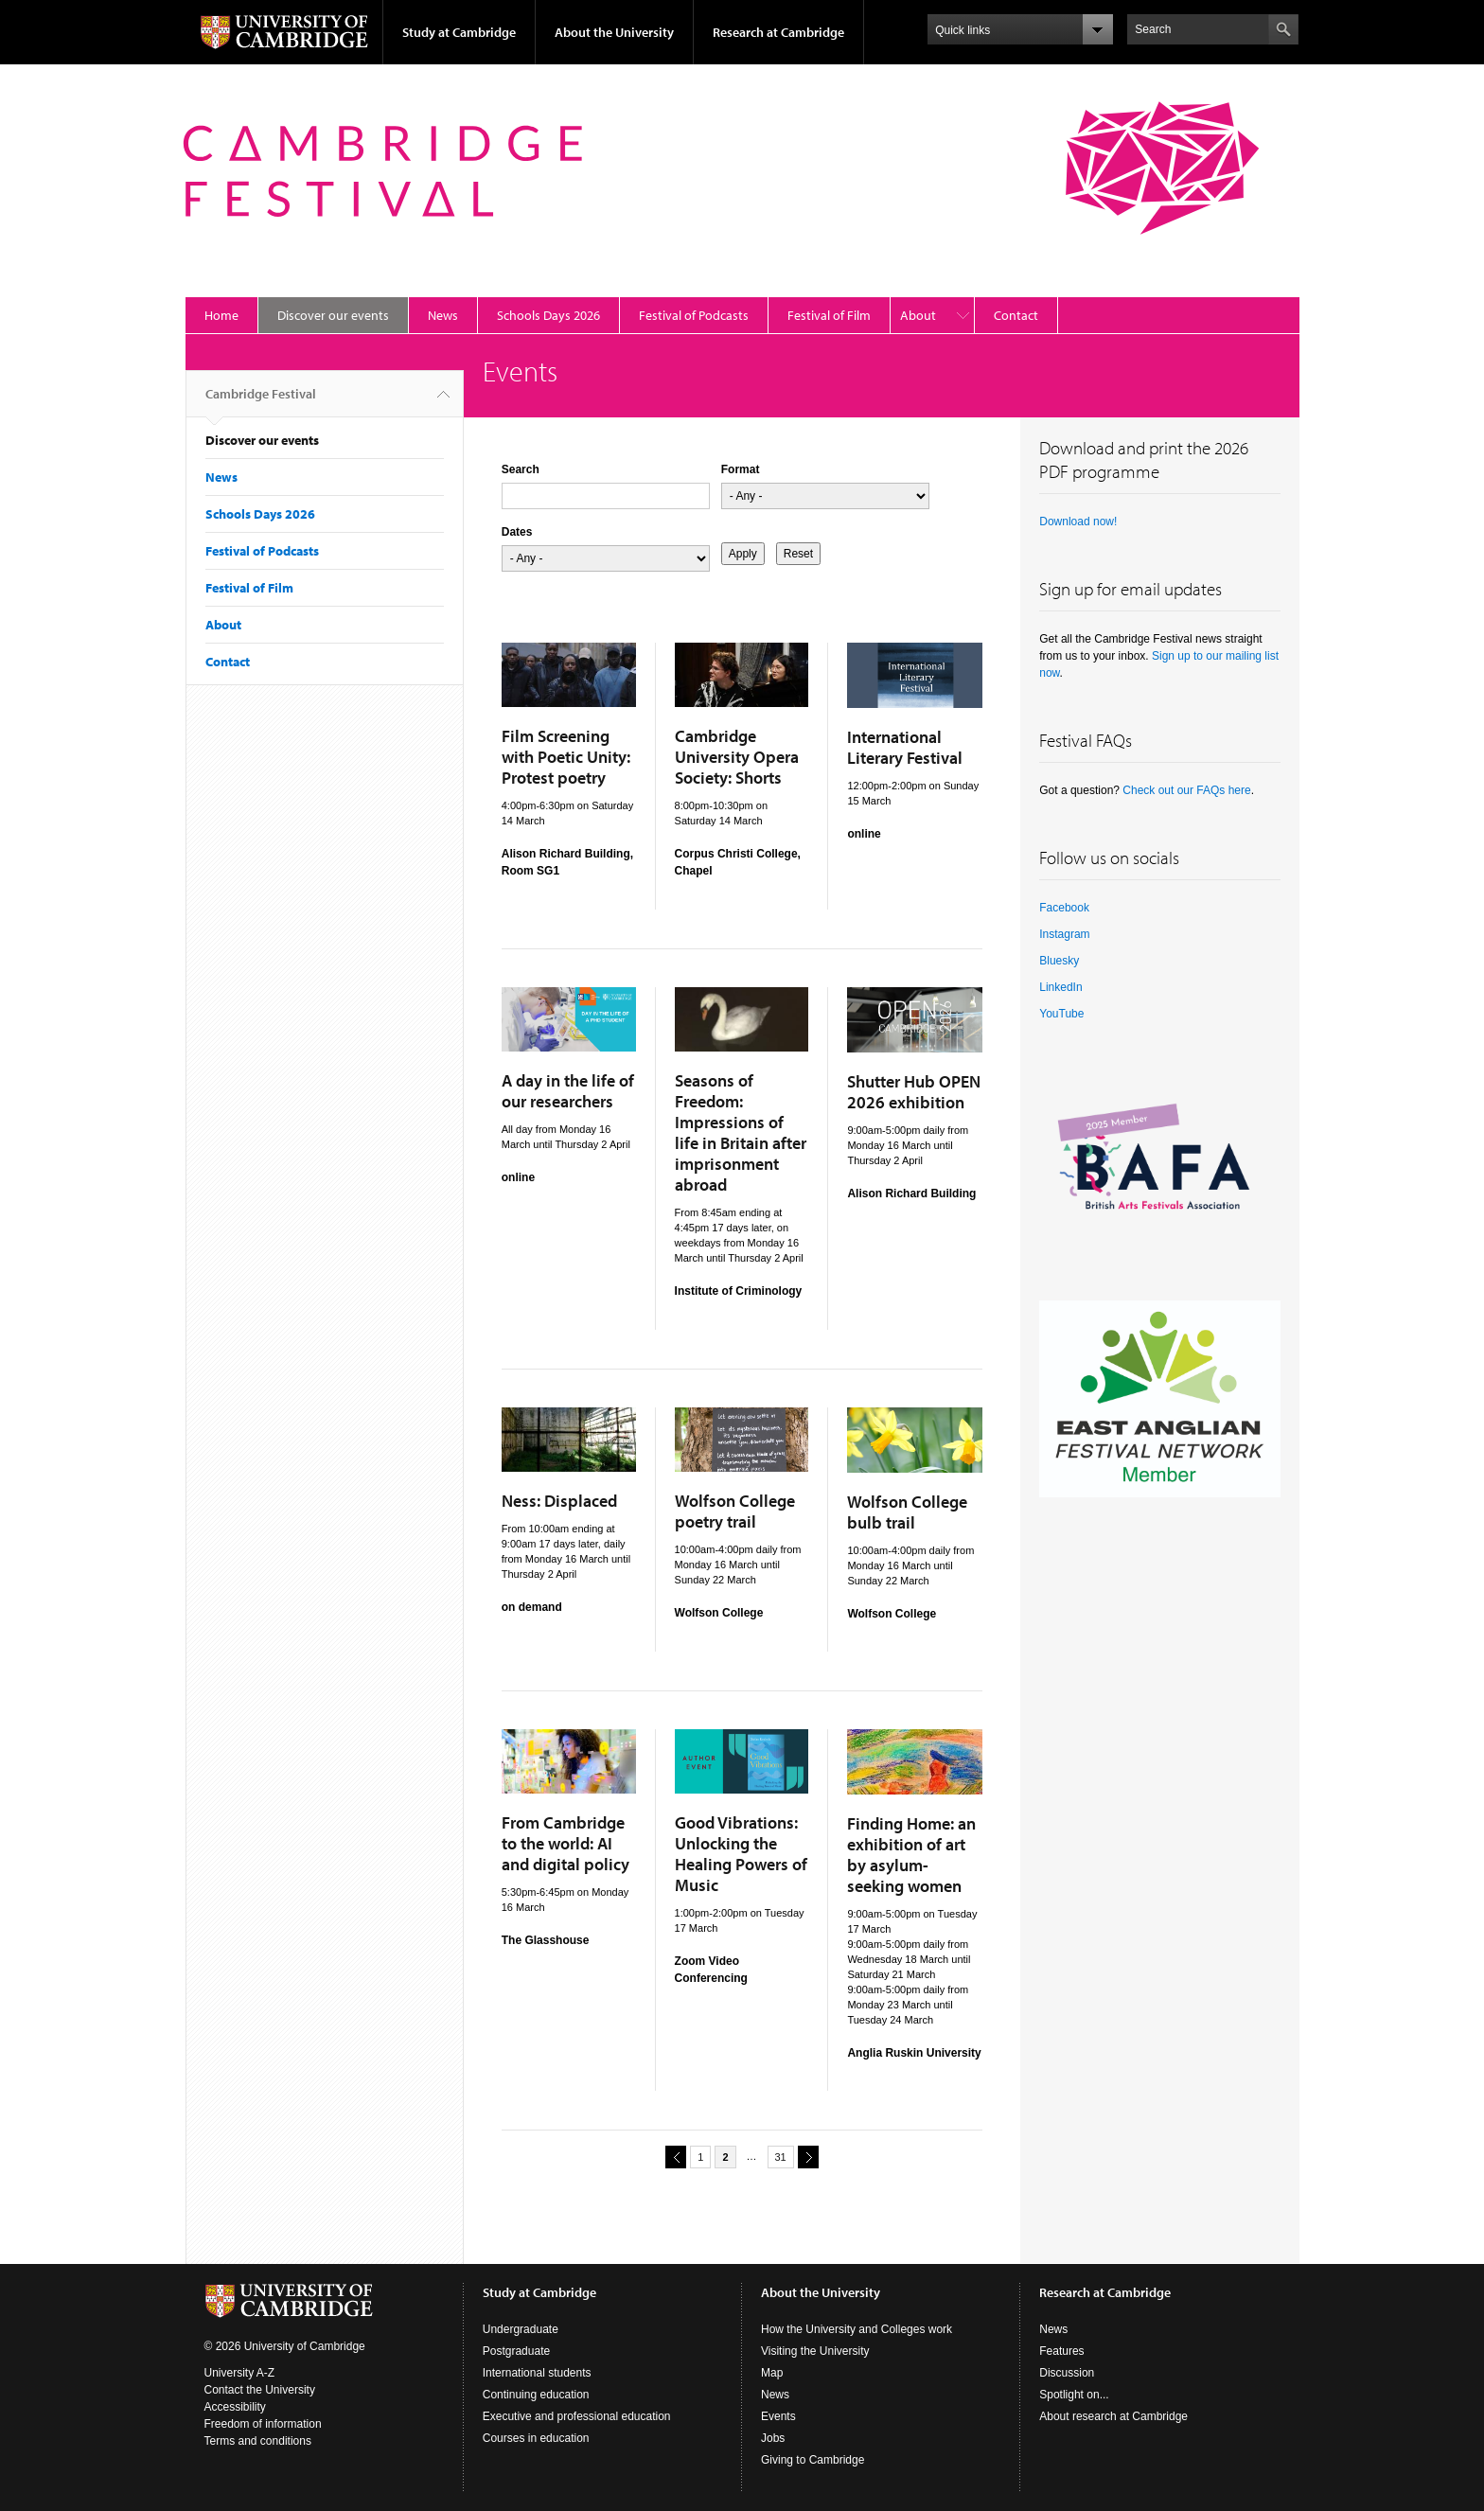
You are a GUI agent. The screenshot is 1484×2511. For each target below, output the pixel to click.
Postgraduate (516, 2351)
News (443, 315)
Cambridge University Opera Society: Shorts (737, 756)
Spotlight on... (1073, 2394)
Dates (517, 532)
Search (520, 469)
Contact (1016, 315)
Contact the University (259, 2389)
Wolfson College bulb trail (907, 1512)
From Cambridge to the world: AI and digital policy (565, 1843)
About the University (614, 32)
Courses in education (536, 2438)
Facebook (1064, 907)
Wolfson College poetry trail (735, 1511)
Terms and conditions (257, 2441)
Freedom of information (263, 2424)
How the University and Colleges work (856, 2329)
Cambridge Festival (260, 401)
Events (778, 2416)
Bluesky (1059, 960)
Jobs (773, 2438)
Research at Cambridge (778, 32)
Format (740, 469)
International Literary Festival (905, 747)
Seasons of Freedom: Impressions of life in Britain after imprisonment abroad (740, 1132)
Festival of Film (829, 315)
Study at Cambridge (459, 32)
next (805, 2156)
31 (780, 2157)
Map (772, 2372)
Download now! (1078, 521)
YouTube (1061, 1013)
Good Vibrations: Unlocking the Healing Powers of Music (741, 1854)
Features (1061, 2351)
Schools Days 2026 (548, 315)
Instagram (1064, 934)
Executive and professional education (577, 2416)
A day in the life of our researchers (568, 1091)
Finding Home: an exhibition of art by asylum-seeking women (911, 1855)
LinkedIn (1060, 987)
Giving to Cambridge (812, 2460)
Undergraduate (520, 2329)
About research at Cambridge (1113, 2416)
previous (672, 2156)
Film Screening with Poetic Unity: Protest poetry (566, 756)
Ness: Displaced (559, 1501)
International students (537, 2372)
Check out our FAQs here (1186, 790)
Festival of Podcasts (694, 315)
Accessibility (235, 2407)
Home (221, 315)
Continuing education (536, 2394)
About (918, 315)
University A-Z (239, 2372)
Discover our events (333, 315)
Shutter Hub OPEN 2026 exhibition (913, 1091)
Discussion (1066, 2372)
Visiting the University (815, 2351)
